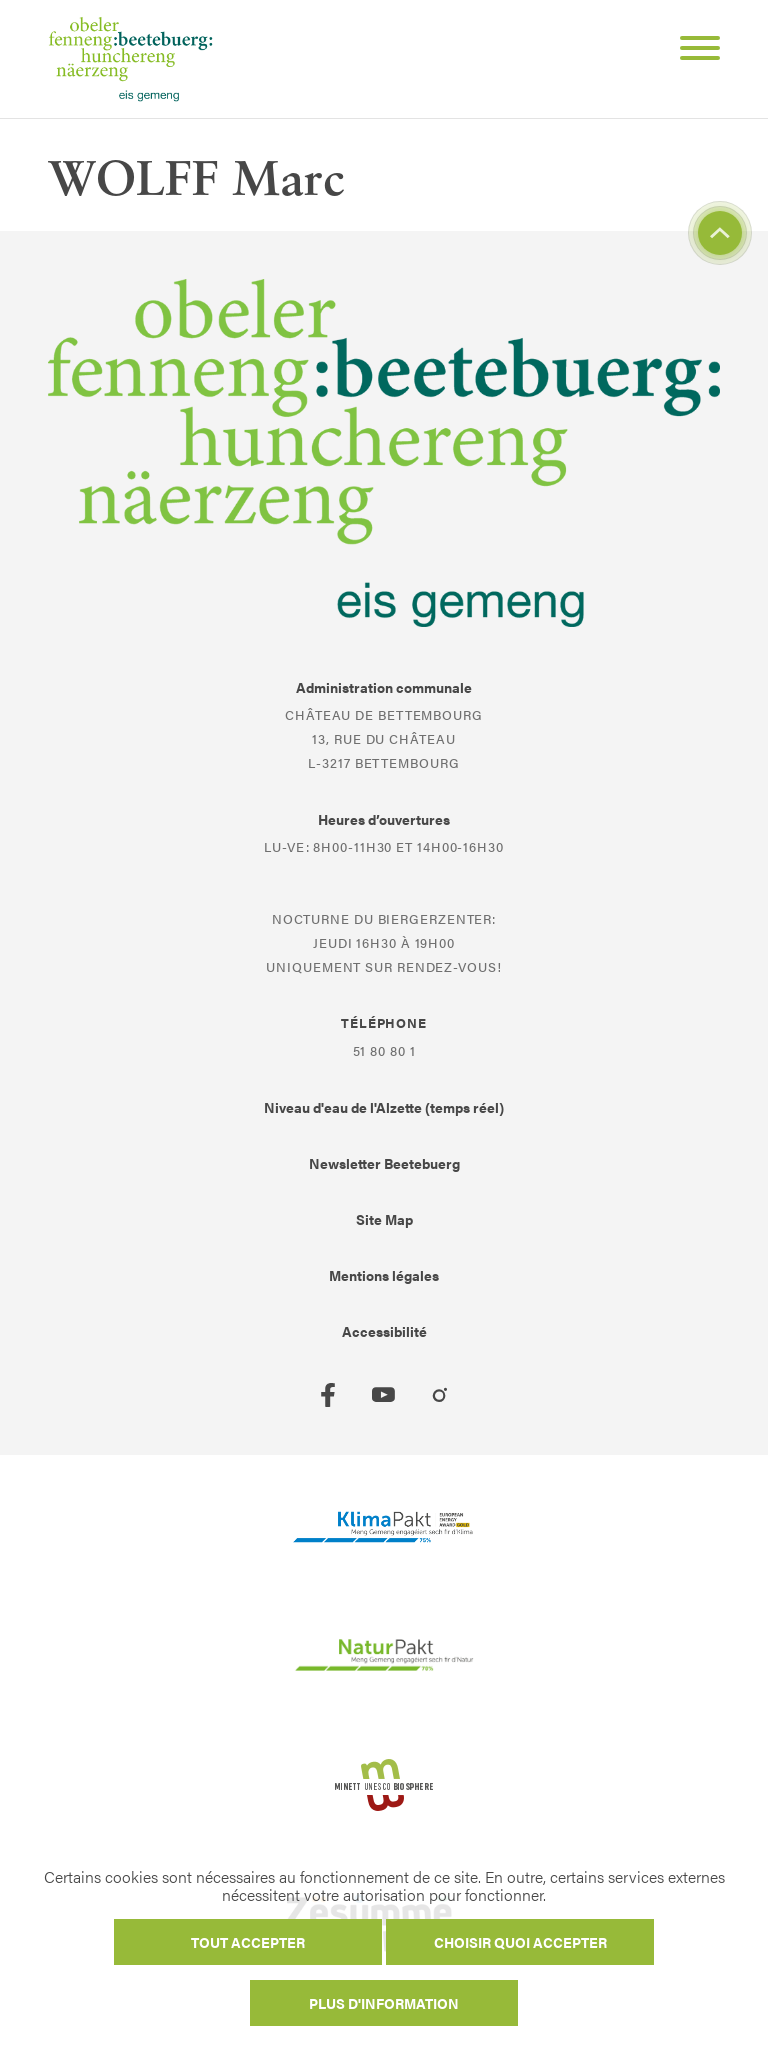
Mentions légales (384, 1275)
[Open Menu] (692, 51)
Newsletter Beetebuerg (384, 1163)
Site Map (384, 1219)
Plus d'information (384, 2003)
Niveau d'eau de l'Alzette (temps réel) (384, 1107)
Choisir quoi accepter (520, 1942)
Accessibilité (384, 1331)
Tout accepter (248, 1942)
